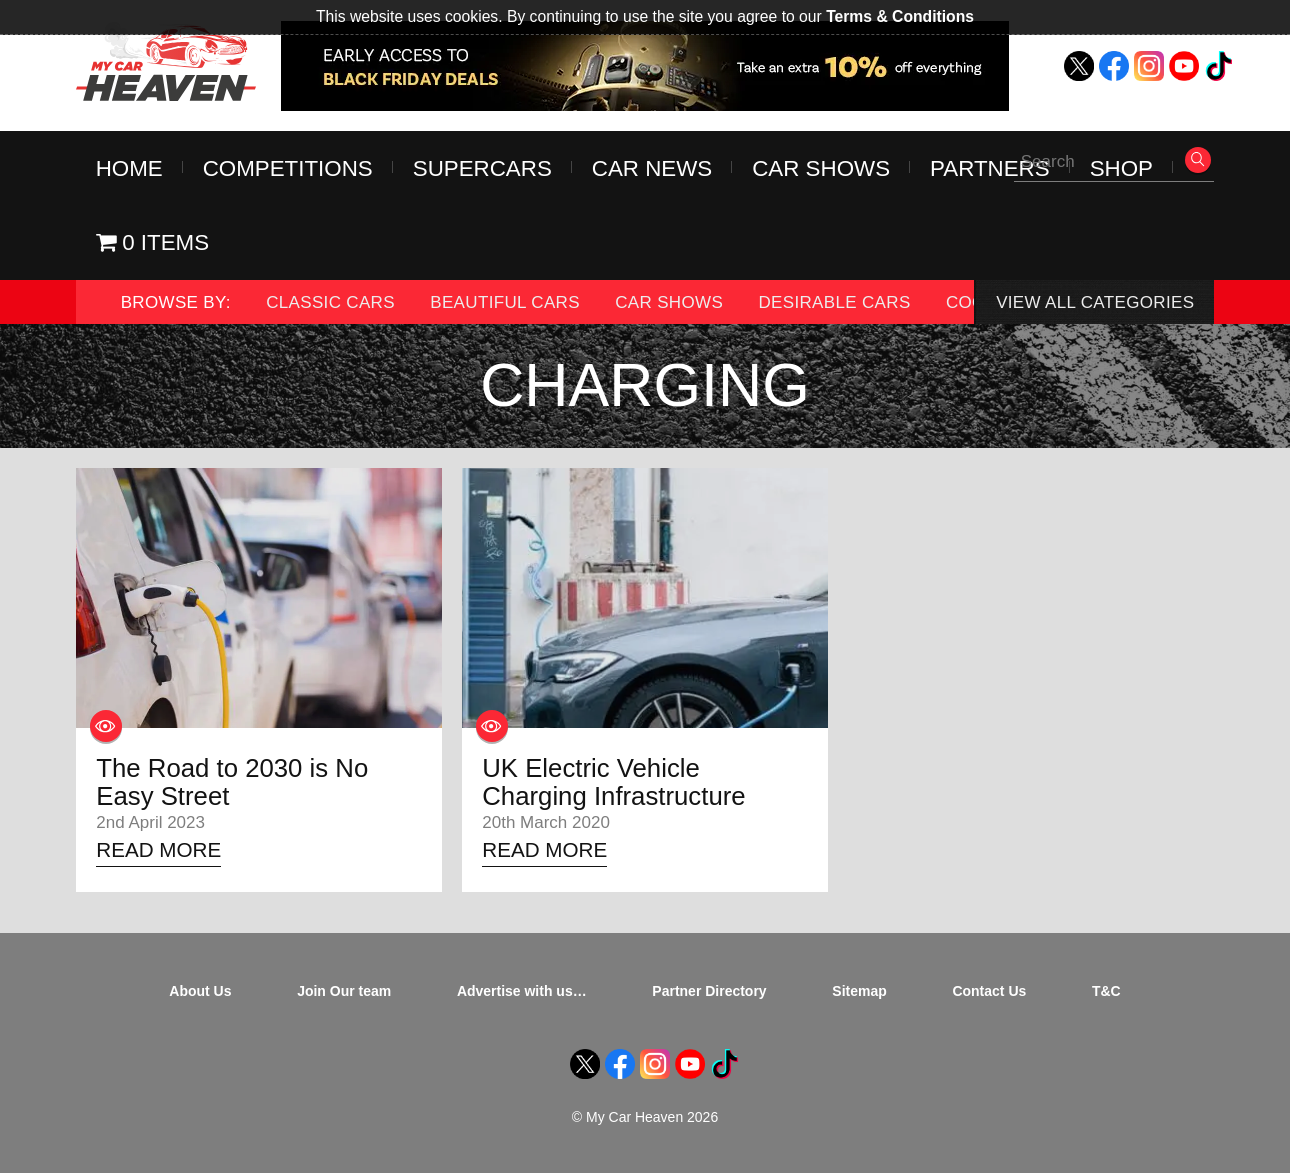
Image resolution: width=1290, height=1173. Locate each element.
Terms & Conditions (900, 16)
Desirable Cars (834, 302)
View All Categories (1095, 302)
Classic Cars (330, 302)
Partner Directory (709, 991)
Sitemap (859, 991)
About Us (200, 991)
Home (129, 168)
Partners (990, 168)
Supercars (482, 168)
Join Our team (344, 991)
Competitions (288, 168)
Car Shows (821, 168)
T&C (1106, 991)
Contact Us (989, 991)
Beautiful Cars (505, 302)
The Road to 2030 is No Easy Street (232, 782)
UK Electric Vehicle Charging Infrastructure (613, 782)
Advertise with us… (522, 991)
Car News (652, 168)
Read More (158, 849)
